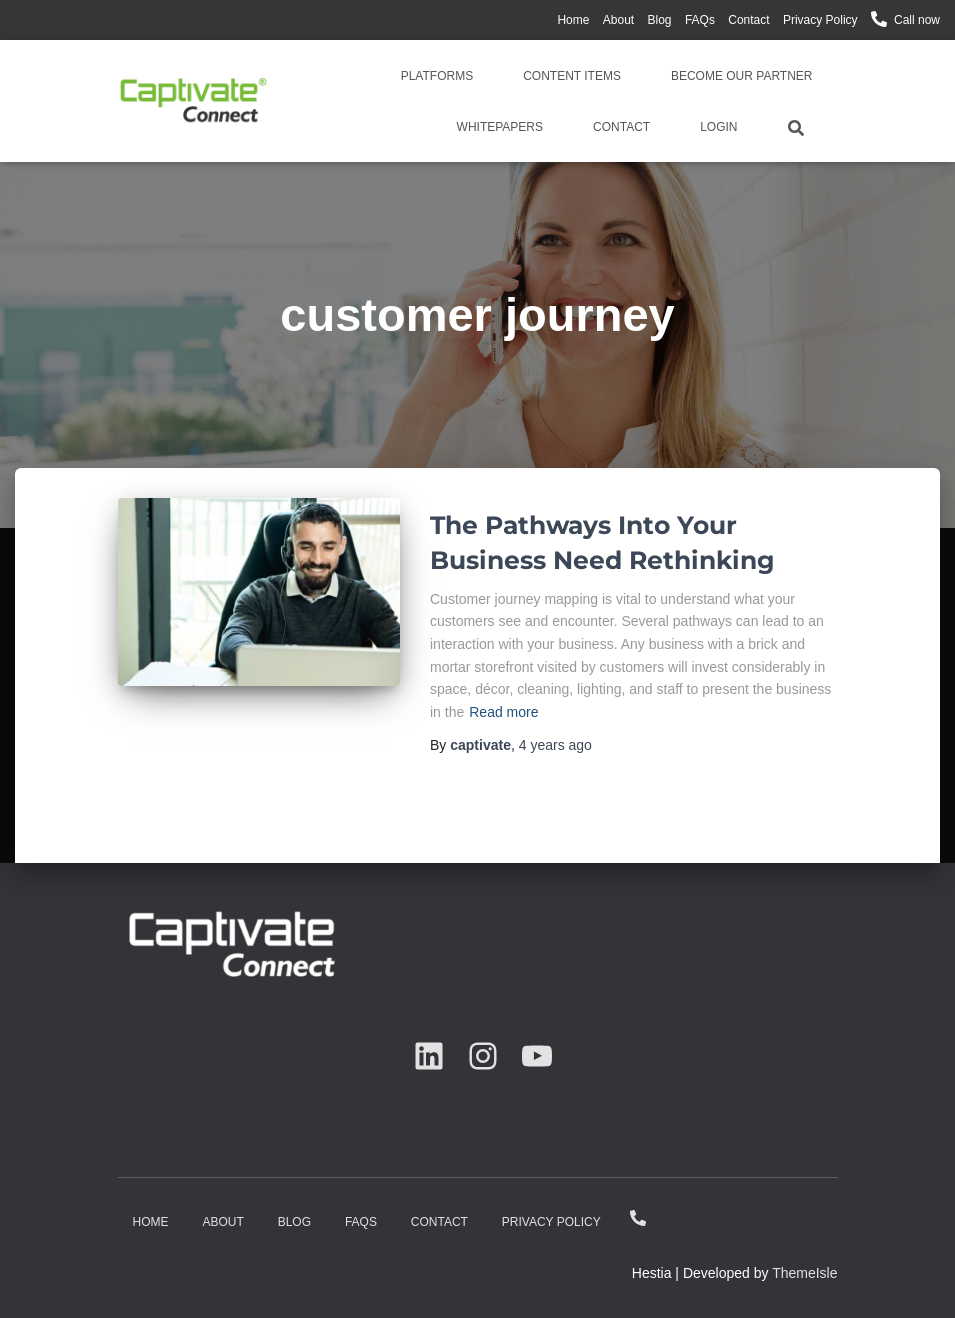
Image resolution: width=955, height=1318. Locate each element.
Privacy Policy (820, 20)
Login (718, 127)
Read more (503, 712)
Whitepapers (500, 127)
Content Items (572, 76)
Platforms (437, 76)
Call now (917, 20)
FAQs (700, 20)
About (618, 20)
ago (555, 745)
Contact (748, 20)
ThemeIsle (804, 1273)
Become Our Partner (742, 76)
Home (573, 20)
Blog (660, 20)
